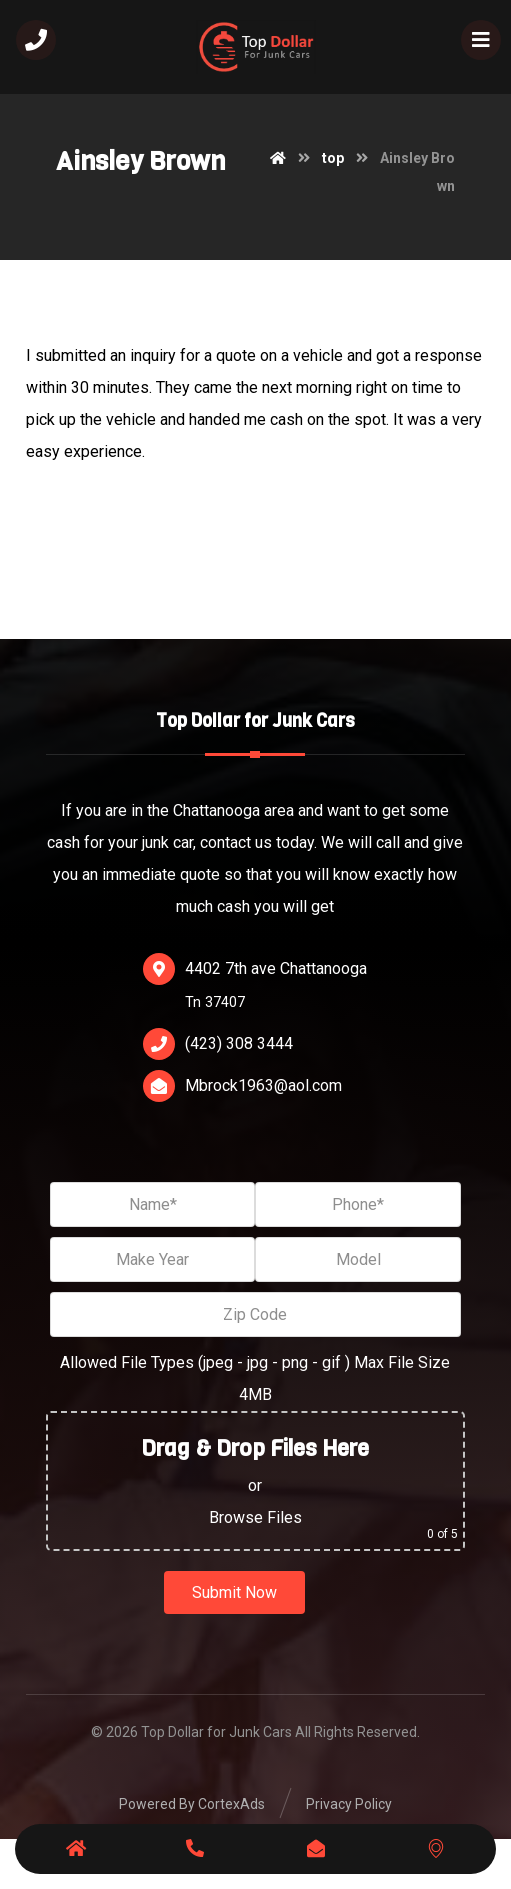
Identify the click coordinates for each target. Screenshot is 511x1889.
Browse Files (255, 1517)
